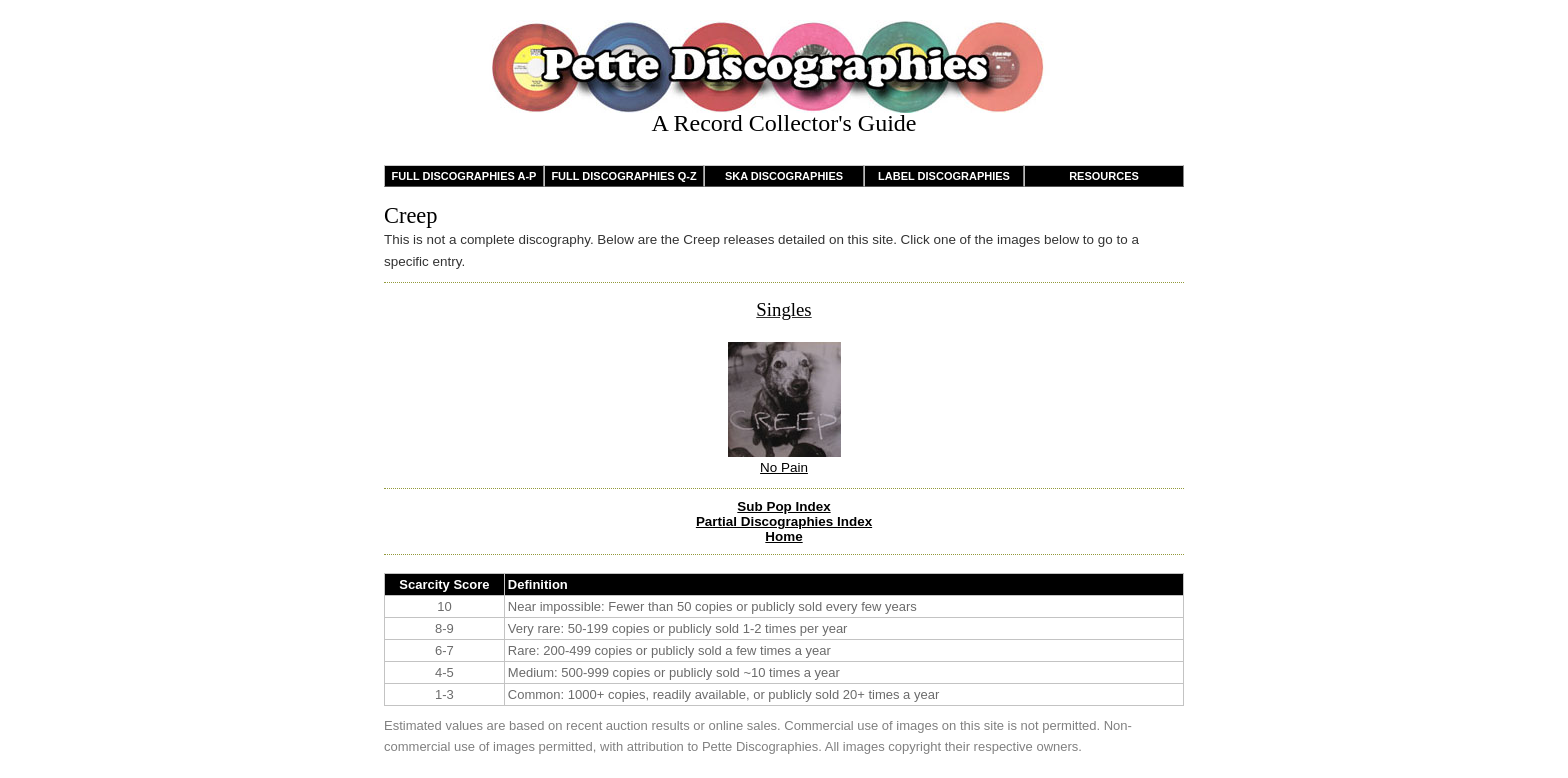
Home (783, 536)
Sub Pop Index (783, 506)
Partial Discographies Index (784, 521)
